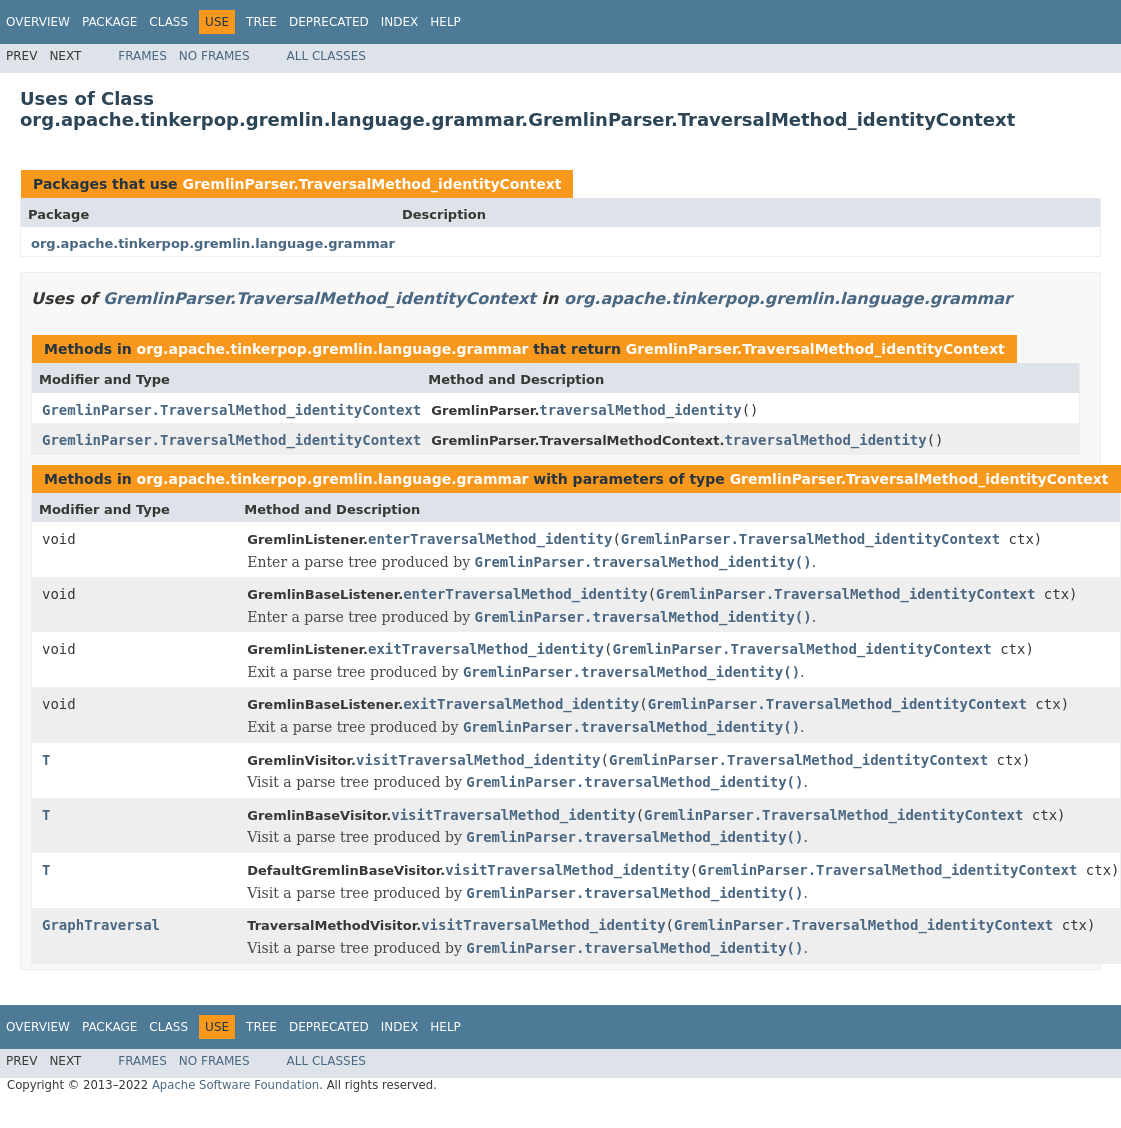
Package (109, 22)
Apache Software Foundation (235, 1085)
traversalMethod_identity (640, 410)
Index (400, 22)
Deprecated (329, 22)
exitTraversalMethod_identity (486, 649)
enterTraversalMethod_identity (490, 539)
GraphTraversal (101, 925)
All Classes (326, 56)
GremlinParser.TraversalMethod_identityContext (371, 184)
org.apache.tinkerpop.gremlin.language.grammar (213, 243)
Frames (142, 56)
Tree (261, 22)
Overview (38, 22)
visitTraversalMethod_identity (478, 760)
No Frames (214, 56)
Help (445, 22)
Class (168, 22)
